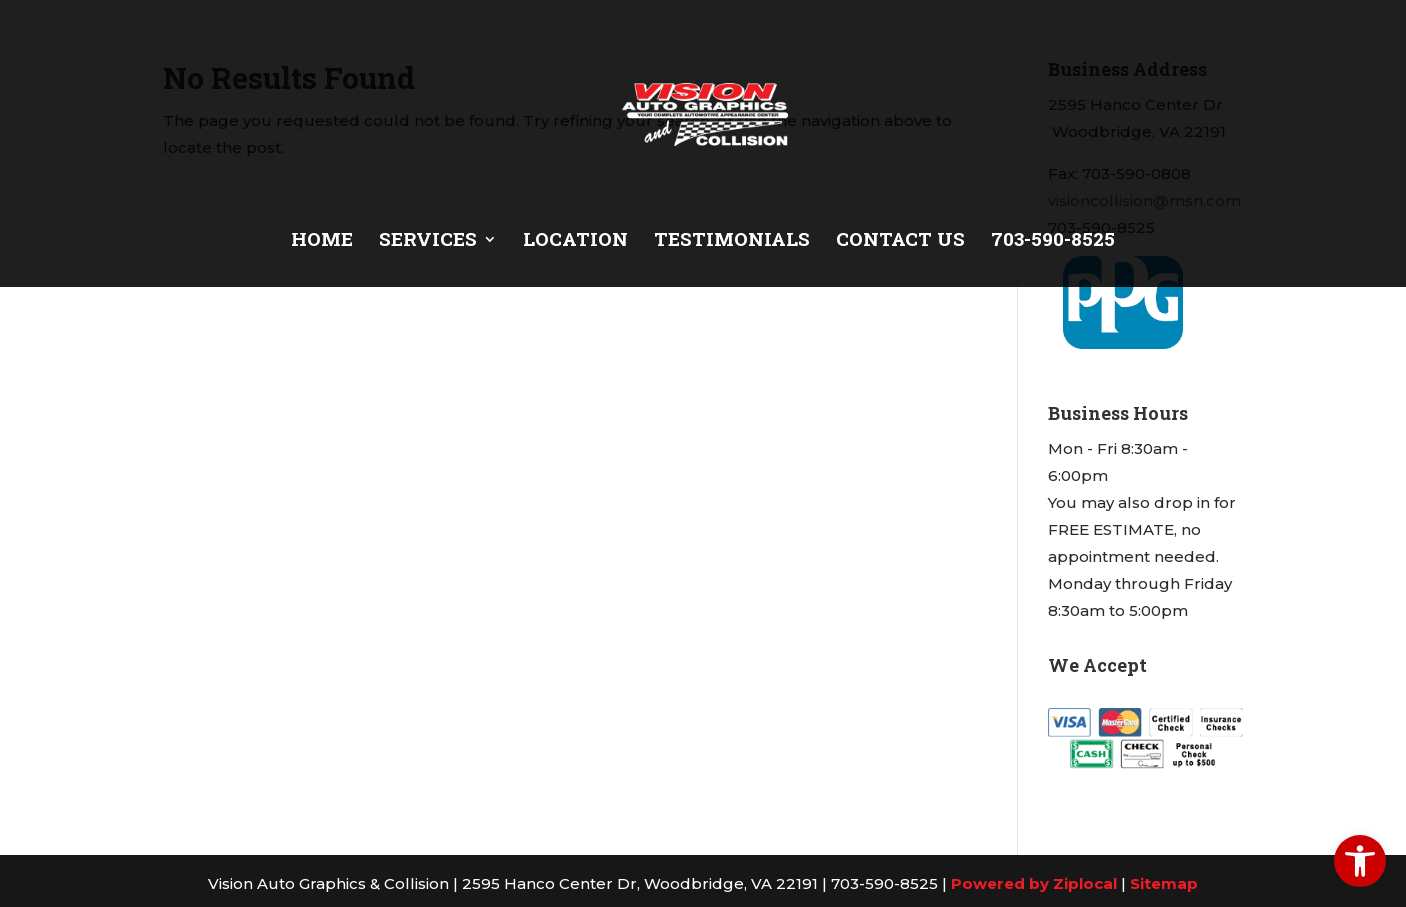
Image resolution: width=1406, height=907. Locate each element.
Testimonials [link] (732, 241)
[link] (1360, 861)
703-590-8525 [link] (1053, 241)
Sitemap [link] (1164, 883)
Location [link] (575, 241)
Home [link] (322, 241)
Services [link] (428, 241)
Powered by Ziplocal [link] (1034, 883)
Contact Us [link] (900, 241)
